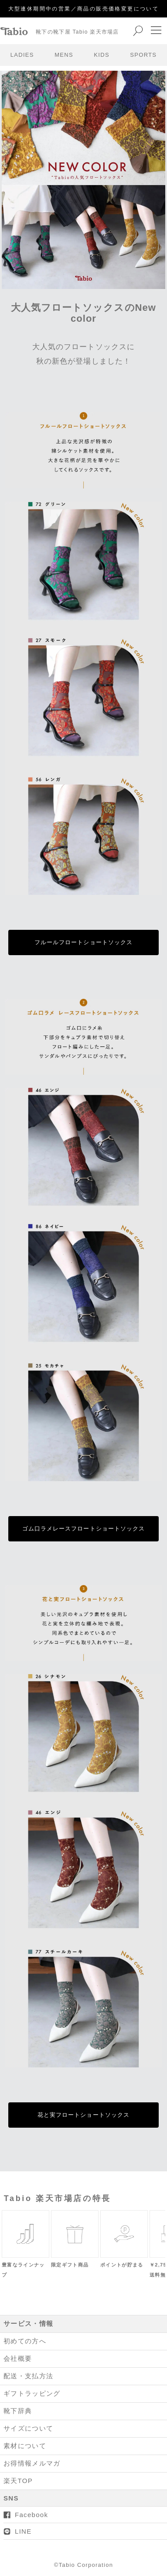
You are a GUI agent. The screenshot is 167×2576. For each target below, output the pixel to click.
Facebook (31, 2514)
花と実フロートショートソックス (83, 2115)
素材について (24, 2445)
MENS (64, 55)
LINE (23, 2531)
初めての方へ (24, 2341)
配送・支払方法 (28, 2376)
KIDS (101, 55)
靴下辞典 (17, 2410)
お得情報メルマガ (31, 2463)
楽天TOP (18, 2480)
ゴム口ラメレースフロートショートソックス (83, 1528)
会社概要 (17, 2358)
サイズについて (28, 2428)
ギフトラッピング (31, 2393)
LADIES (22, 55)
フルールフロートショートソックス (83, 942)
